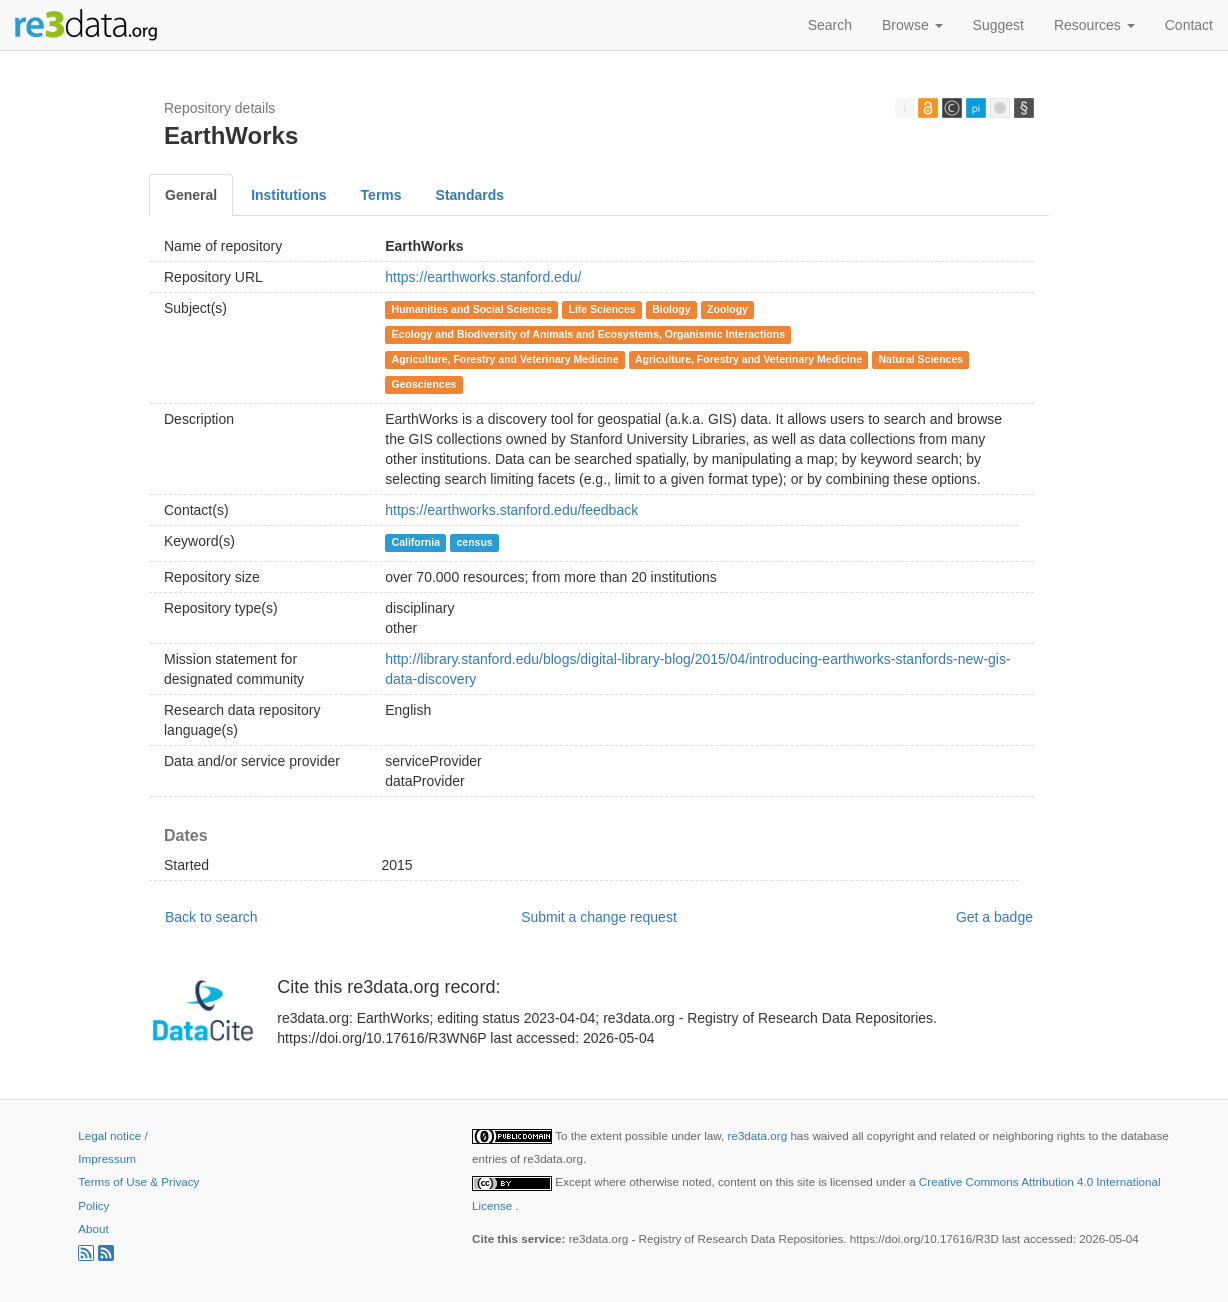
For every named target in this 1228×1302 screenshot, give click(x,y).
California (416, 542)
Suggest (998, 25)
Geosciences (424, 384)
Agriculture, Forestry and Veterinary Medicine (505, 359)
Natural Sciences (921, 359)
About (93, 1228)
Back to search (211, 917)
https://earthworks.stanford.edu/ (483, 277)
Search (830, 25)
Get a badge (994, 917)
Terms (381, 195)
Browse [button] (912, 25)
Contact (1189, 25)
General (191, 195)
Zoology (727, 309)
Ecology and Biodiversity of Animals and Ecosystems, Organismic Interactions (588, 334)
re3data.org (759, 1135)
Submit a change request (599, 917)
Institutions (288, 195)
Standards (470, 195)
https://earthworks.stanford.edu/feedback (511, 510)
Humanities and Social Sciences (472, 309)
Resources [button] (1094, 25)
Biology (671, 309)
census (474, 542)
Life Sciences (602, 309)
